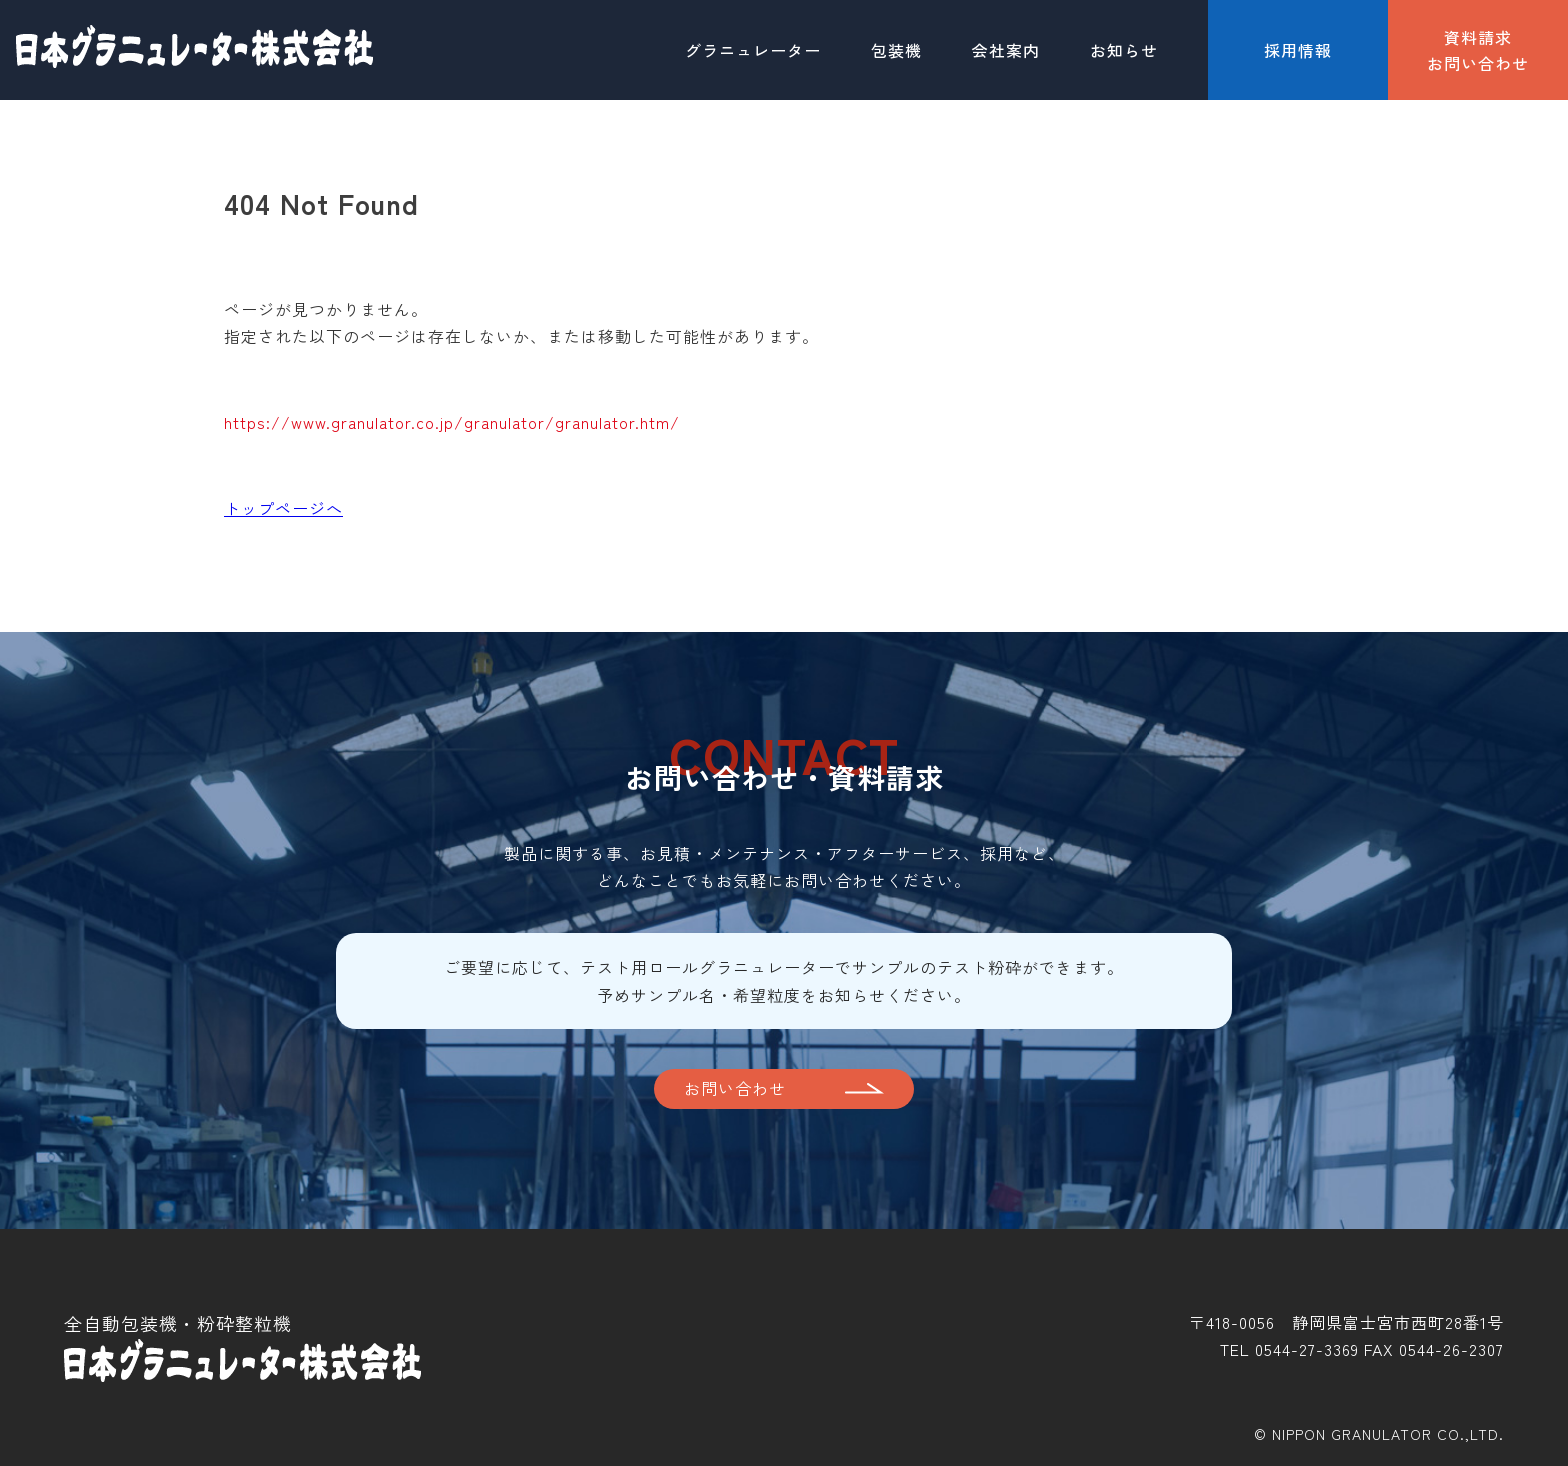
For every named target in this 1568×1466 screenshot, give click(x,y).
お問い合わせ (735, 1088)
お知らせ (1124, 50)
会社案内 (1006, 50)
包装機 (896, 50)
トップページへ (283, 508)
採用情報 (1298, 50)
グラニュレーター (753, 50)
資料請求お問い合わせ (1478, 50)
